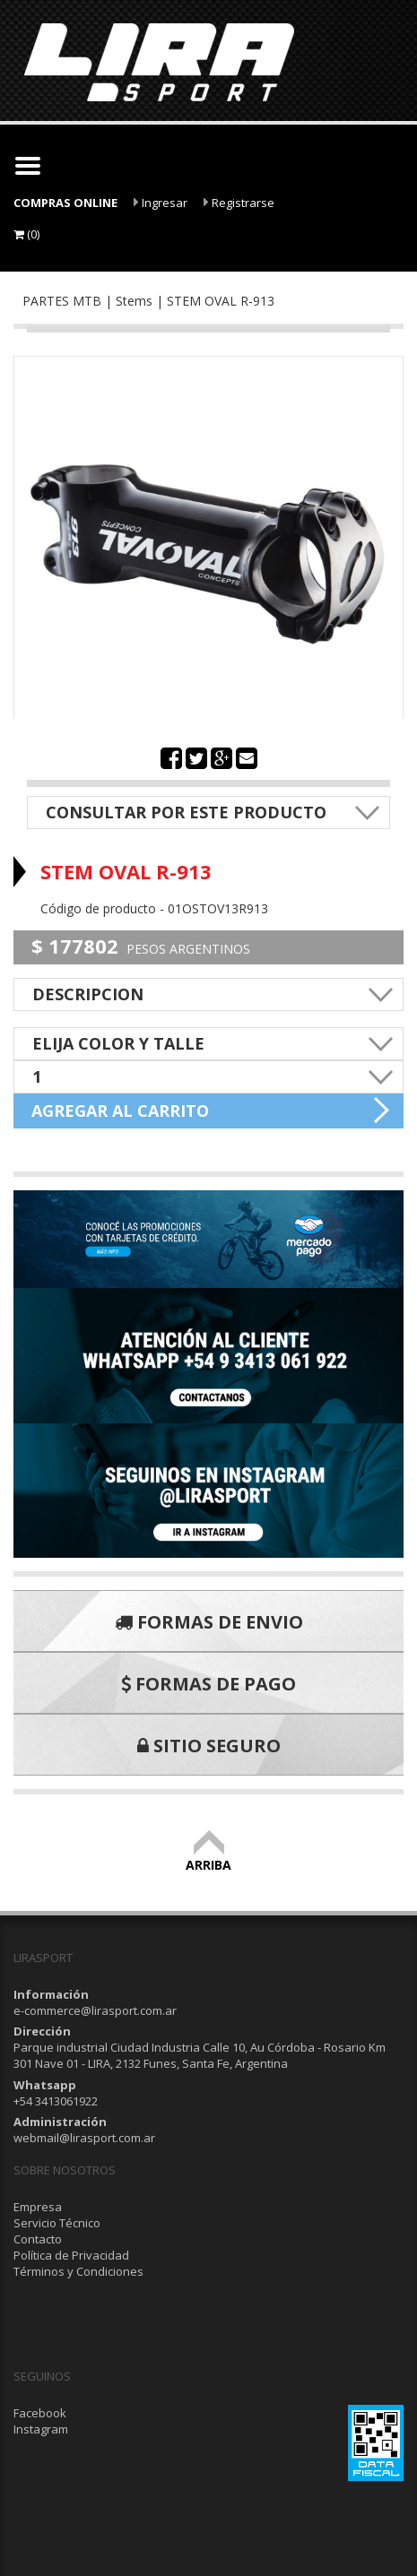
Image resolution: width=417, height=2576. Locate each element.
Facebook (39, 2413)
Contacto (37, 2239)
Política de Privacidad (71, 2255)
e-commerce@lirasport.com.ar (95, 2010)
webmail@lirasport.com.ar (84, 2138)
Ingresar (160, 202)
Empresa (37, 2207)
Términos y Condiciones (78, 2271)
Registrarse (239, 202)
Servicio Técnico (56, 2223)
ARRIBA (208, 1856)
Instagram (40, 2429)
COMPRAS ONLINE (65, 202)
